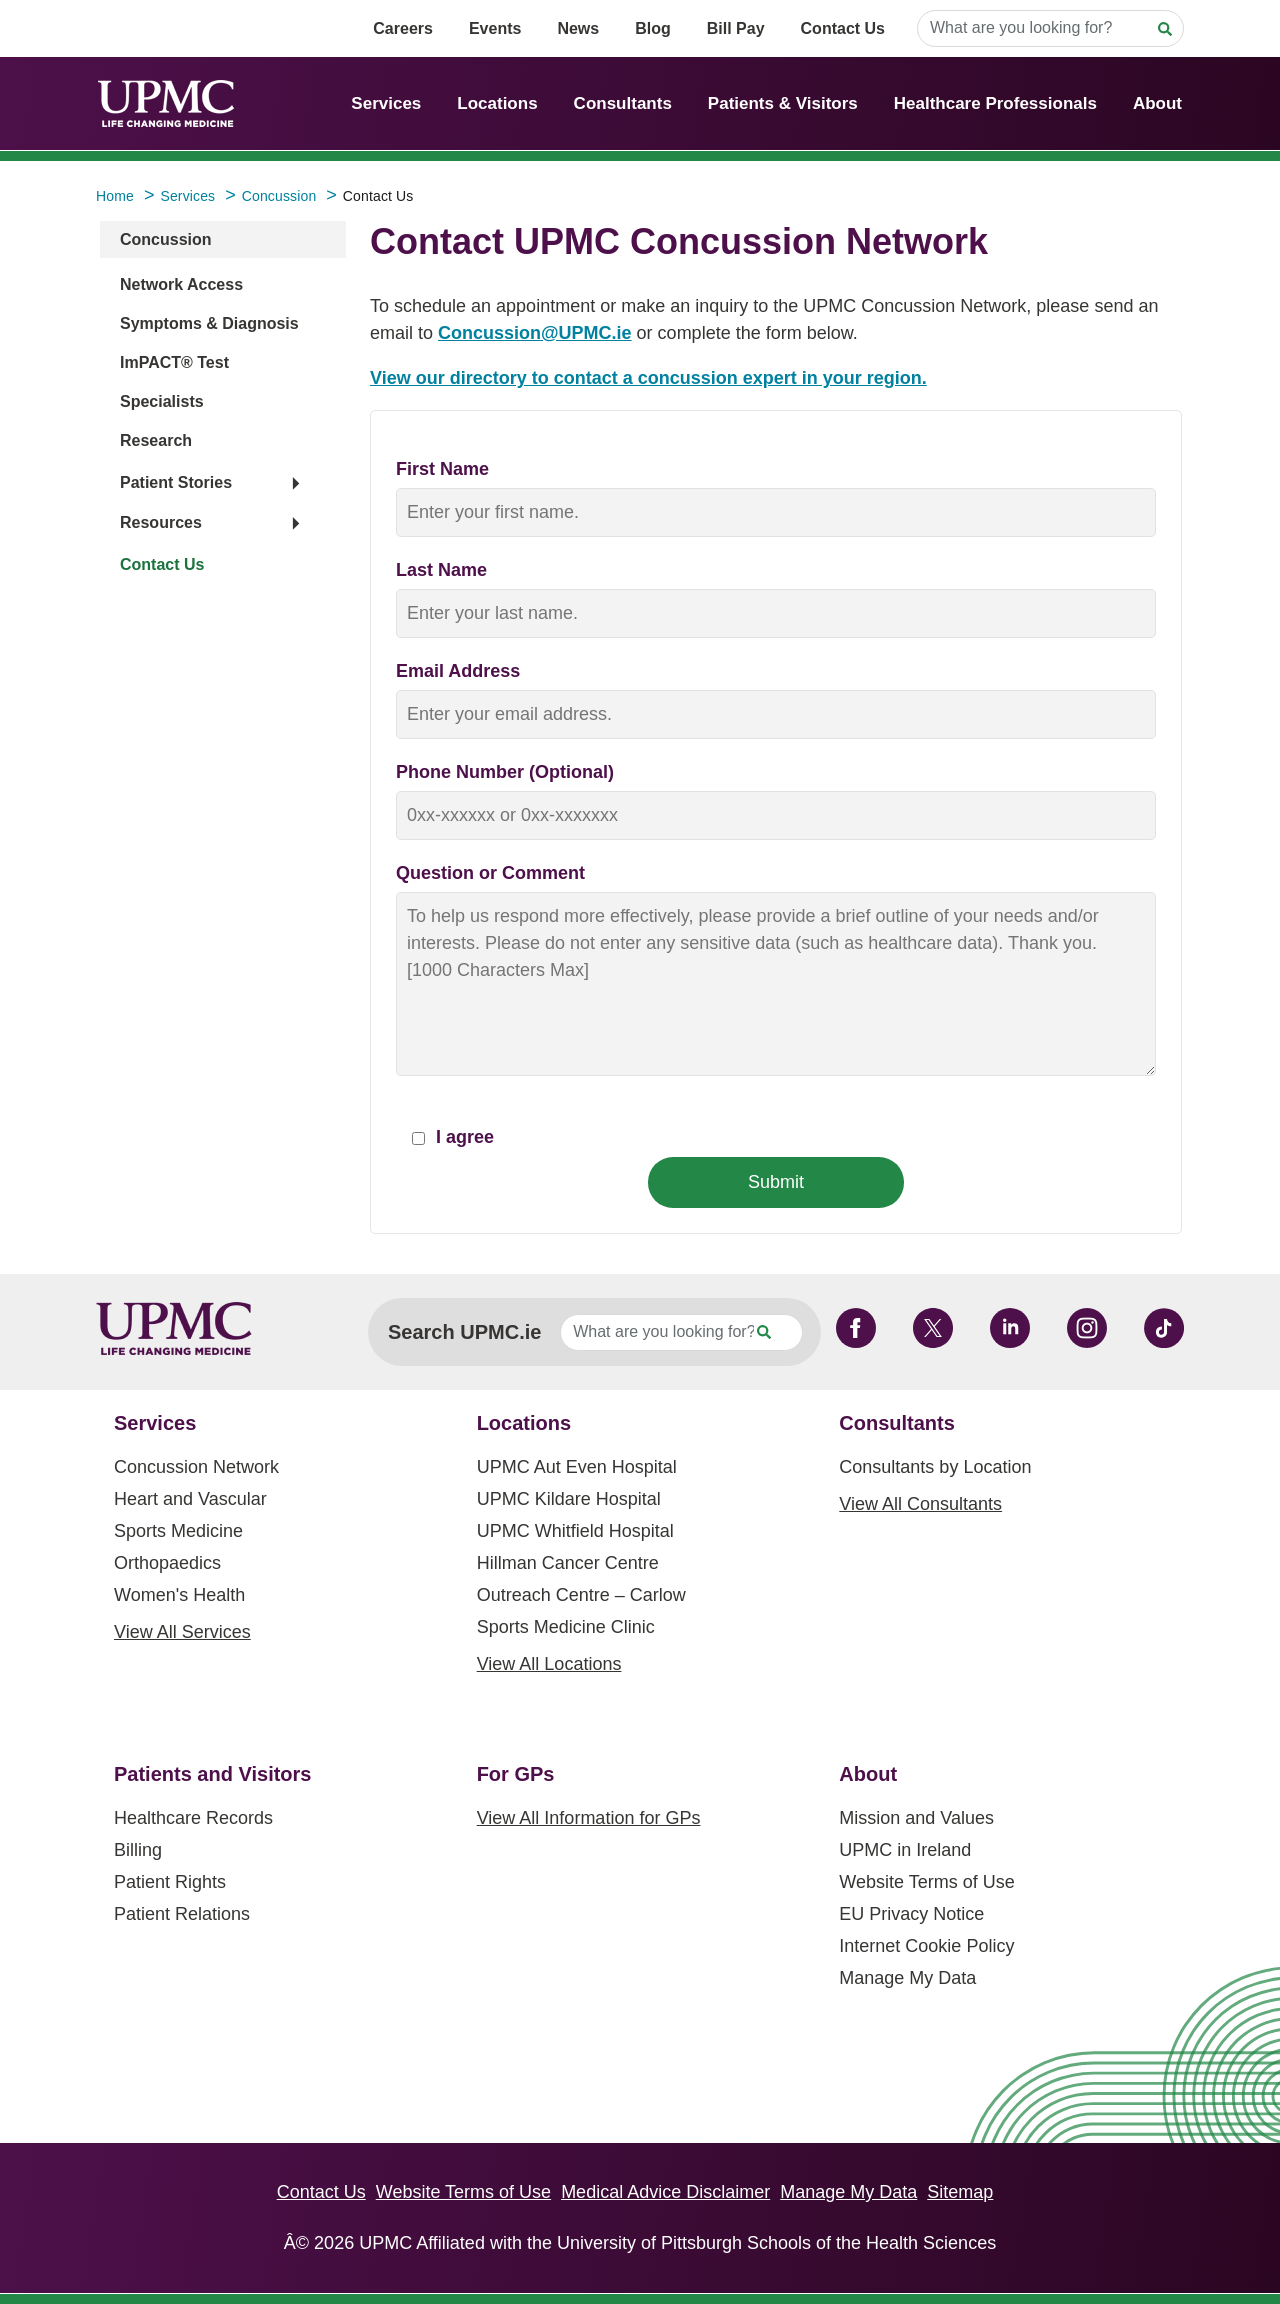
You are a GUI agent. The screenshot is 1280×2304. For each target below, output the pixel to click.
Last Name (441, 570)
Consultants (623, 103)
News (578, 28)
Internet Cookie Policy (926, 1946)
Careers (403, 28)
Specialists (162, 401)
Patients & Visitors (783, 103)
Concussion (166, 239)
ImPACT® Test (174, 362)
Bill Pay (736, 28)
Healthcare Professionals (995, 103)
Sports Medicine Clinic (566, 1627)
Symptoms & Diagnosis (209, 323)
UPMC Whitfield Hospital (575, 1531)
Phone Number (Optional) (505, 772)
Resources (161, 522)
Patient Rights (170, 1882)
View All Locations (549, 1664)
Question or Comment (490, 873)
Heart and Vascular (190, 1499)
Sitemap (960, 2192)
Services (386, 103)
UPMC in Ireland (905, 1850)
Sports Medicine (178, 1531)
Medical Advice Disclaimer (665, 2192)
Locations (497, 103)
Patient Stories (176, 482)
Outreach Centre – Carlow (581, 1595)
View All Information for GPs (589, 1818)
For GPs (516, 1774)
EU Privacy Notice (911, 1914)
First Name (442, 469)
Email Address (458, 671)
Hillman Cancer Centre (568, 1563)
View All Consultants (920, 1504)
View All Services (182, 1632)
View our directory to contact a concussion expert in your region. (648, 378)
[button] (209, 483)
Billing (138, 1850)
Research (156, 440)
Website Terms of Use (926, 1882)
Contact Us (843, 28)
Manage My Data (907, 1978)
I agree (452, 1137)
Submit (776, 1182)
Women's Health (179, 1595)
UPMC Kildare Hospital (569, 1499)
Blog (653, 28)
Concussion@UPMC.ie (535, 333)
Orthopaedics (167, 1563)
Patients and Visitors (212, 1774)
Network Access (181, 284)
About (1157, 103)
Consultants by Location (935, 1467)
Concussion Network (196, 1467)
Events (495, 28)
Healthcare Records (193, 1818)
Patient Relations (182, 1914)
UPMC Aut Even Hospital (577, 1467)
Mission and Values (916, 1818)
